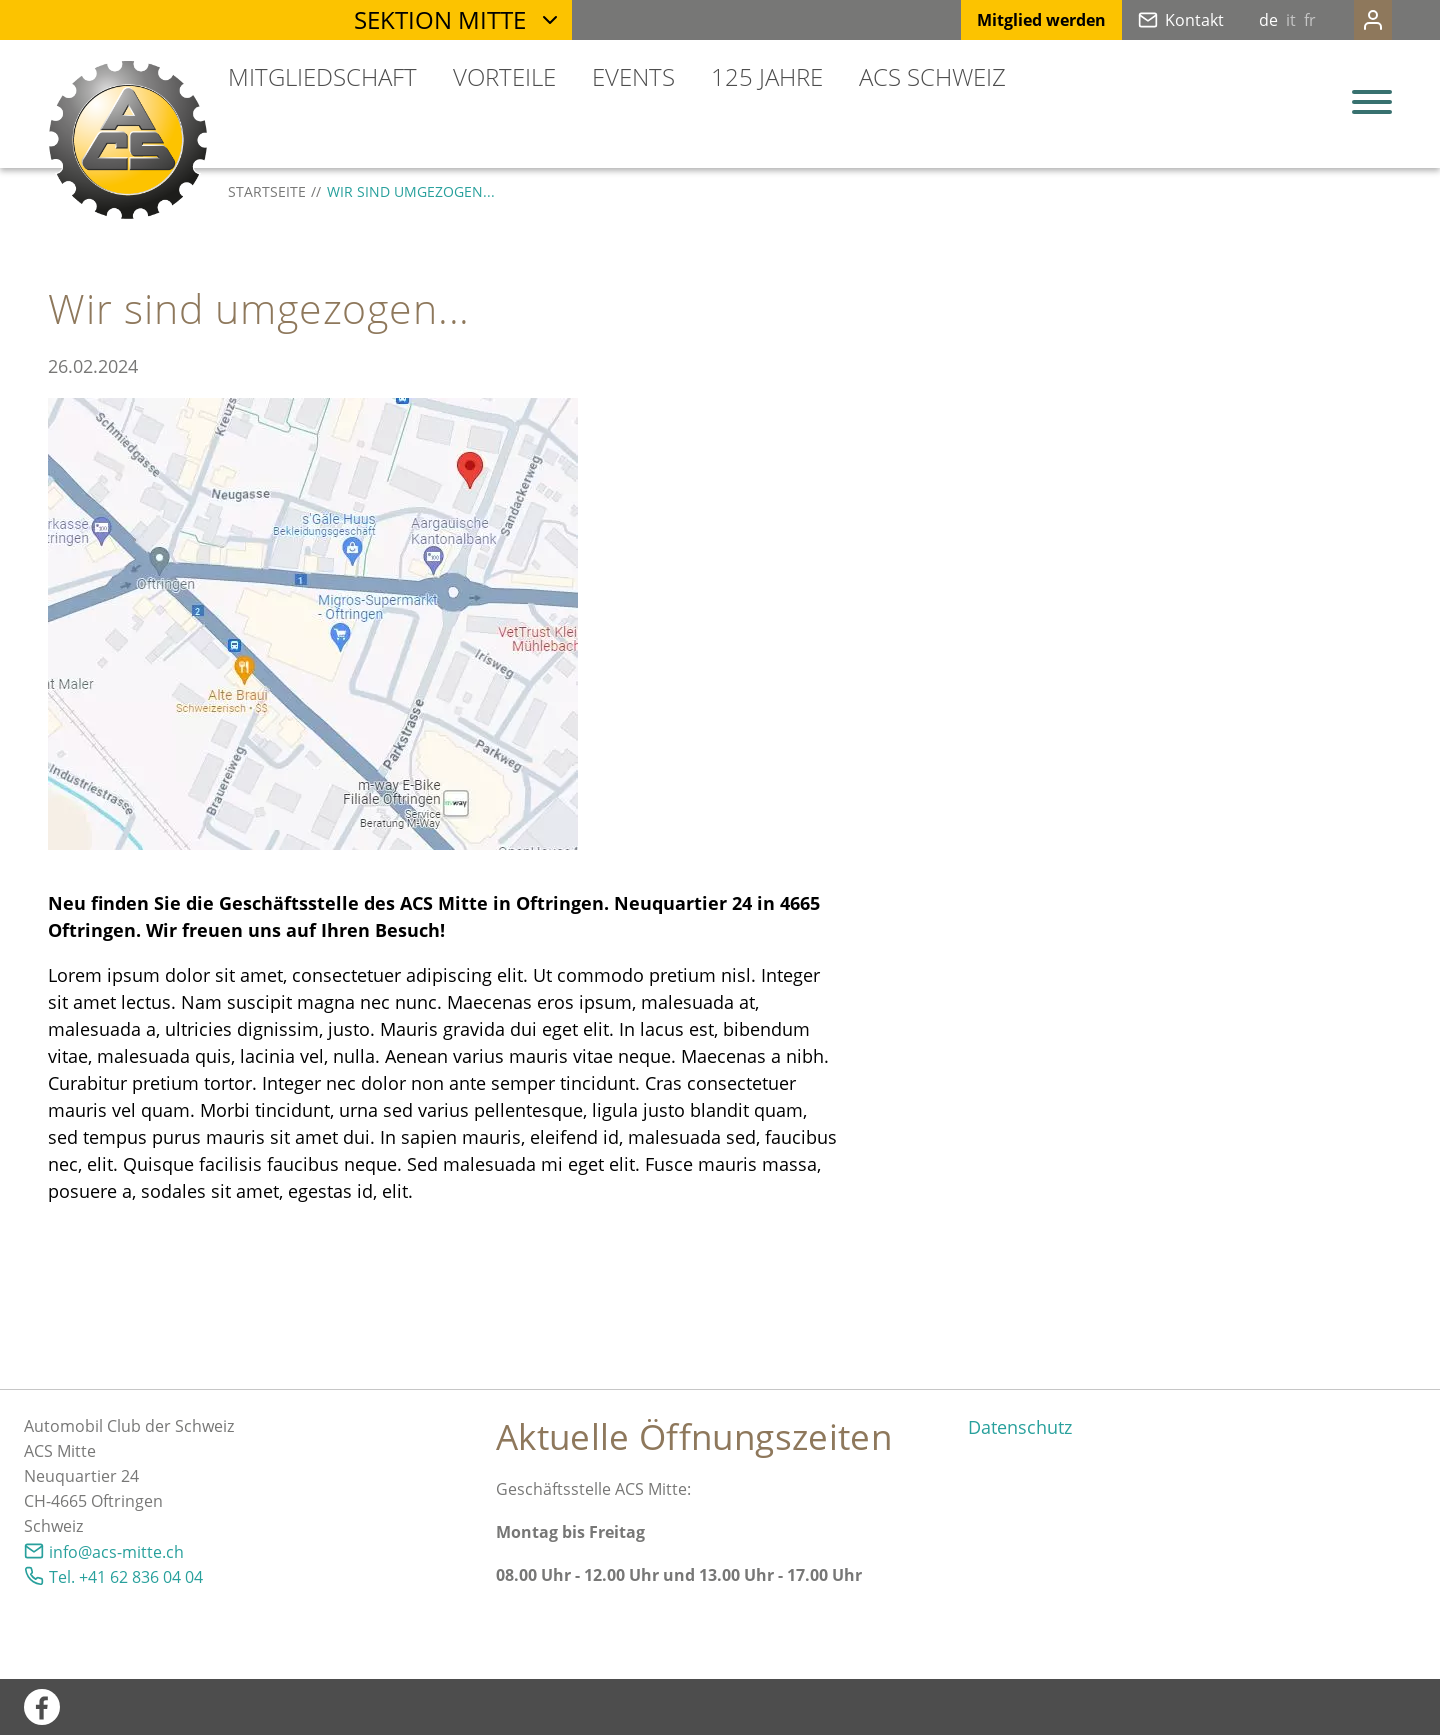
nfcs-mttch (116, 1552)
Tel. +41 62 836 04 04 (126, 1577)
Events (633, 76)
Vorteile (504, 76)
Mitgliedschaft (322, 76)
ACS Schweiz (932, 76)
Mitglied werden (1001, 20)
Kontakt (1154, 20)
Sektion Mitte (440, 19)
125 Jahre (767, 76)
